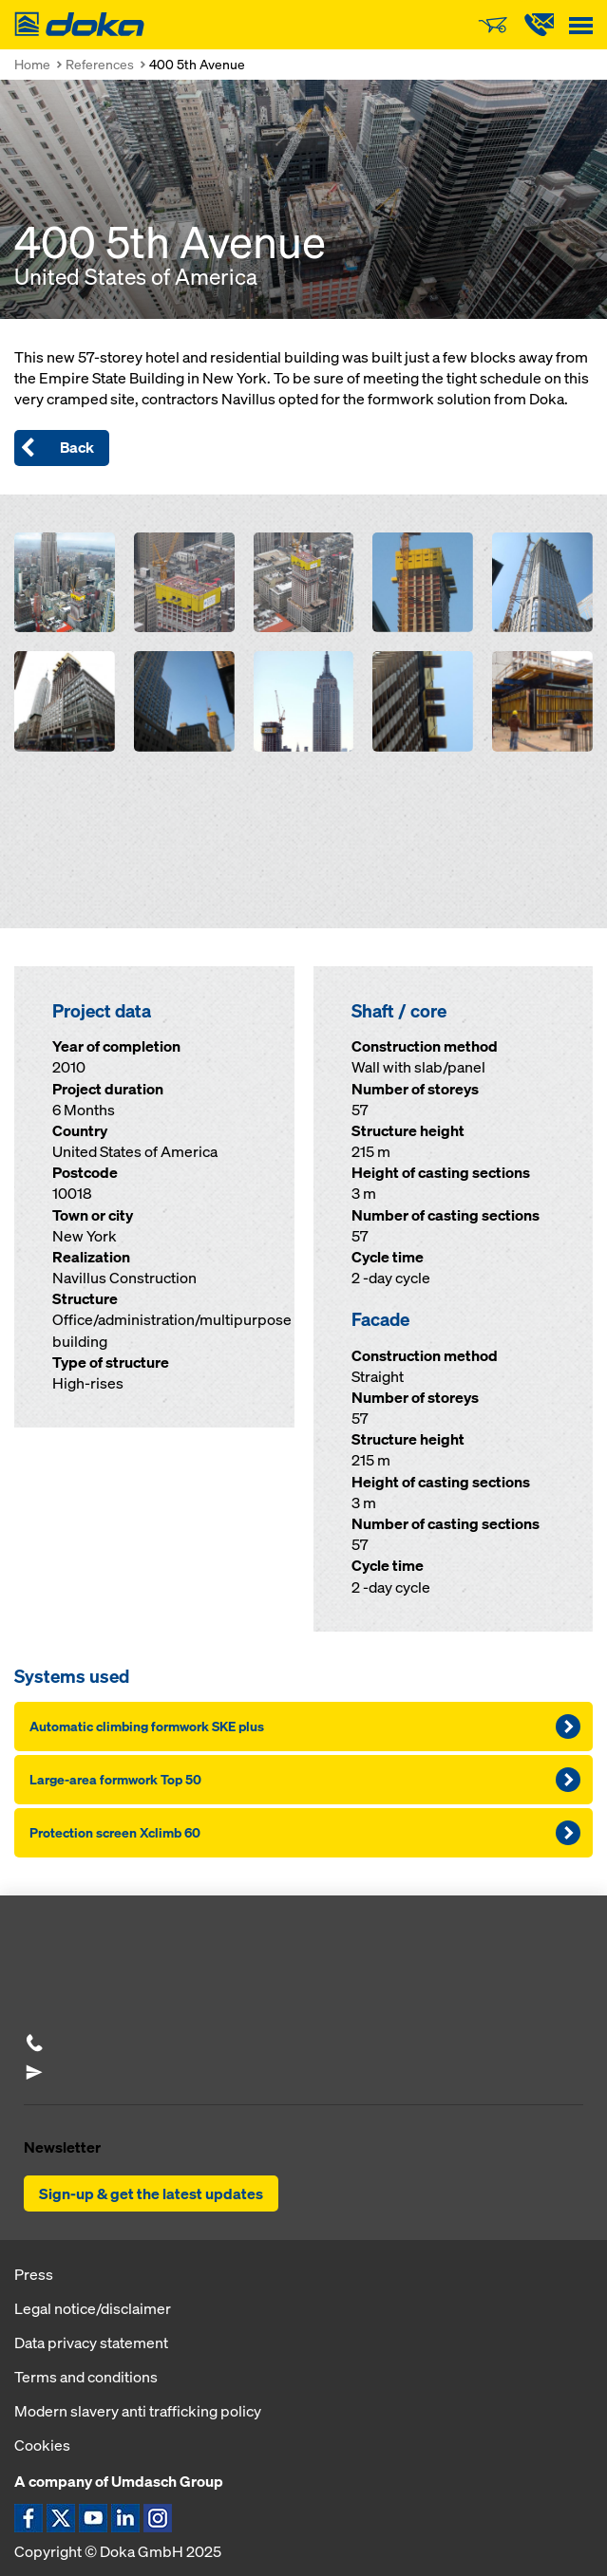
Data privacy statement (91, 2342)
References (100, 64)
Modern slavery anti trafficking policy (137, 2410)
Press (33, 2274)
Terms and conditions (86, 2376)
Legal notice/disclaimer (92, 2308)
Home (32, 64)
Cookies (42, 2445)
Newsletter (62, 2147)
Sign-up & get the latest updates (151, 2193)
